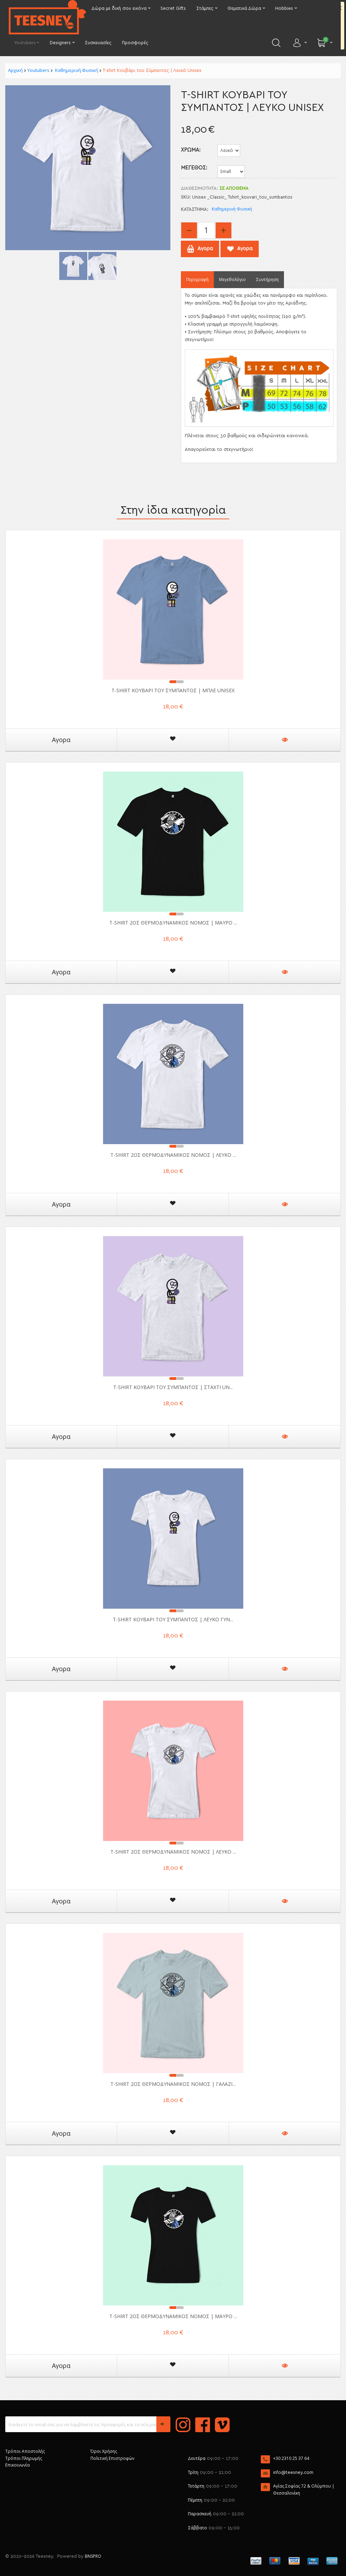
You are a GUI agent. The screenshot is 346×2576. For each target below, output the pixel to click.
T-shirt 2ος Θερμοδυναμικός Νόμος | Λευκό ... (173, 1155)
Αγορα (61, 739)
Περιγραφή (197, 279)
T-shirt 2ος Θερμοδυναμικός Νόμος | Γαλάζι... (173, 2084)
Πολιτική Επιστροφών (112, 2458)
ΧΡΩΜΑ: (191, 150)
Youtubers (38, 70)
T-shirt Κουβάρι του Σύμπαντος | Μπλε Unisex (173, 690)
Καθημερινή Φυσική (76, 70)
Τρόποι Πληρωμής (23, 2458)
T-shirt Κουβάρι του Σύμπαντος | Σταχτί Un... (173, 1387)
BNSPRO (93, 2556)
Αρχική (15, 70)
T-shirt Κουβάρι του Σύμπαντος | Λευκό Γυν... (173, 1619)
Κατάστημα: (194, 209)
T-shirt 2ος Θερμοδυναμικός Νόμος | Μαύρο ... (173, 922)
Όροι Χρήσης (103, 2451)
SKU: (186, 197)
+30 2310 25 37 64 (291, 2458)
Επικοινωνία (17, 2465)
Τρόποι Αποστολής (25, 2451)
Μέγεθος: (194, 168)
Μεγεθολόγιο (232, 279)
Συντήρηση (267, 279)
